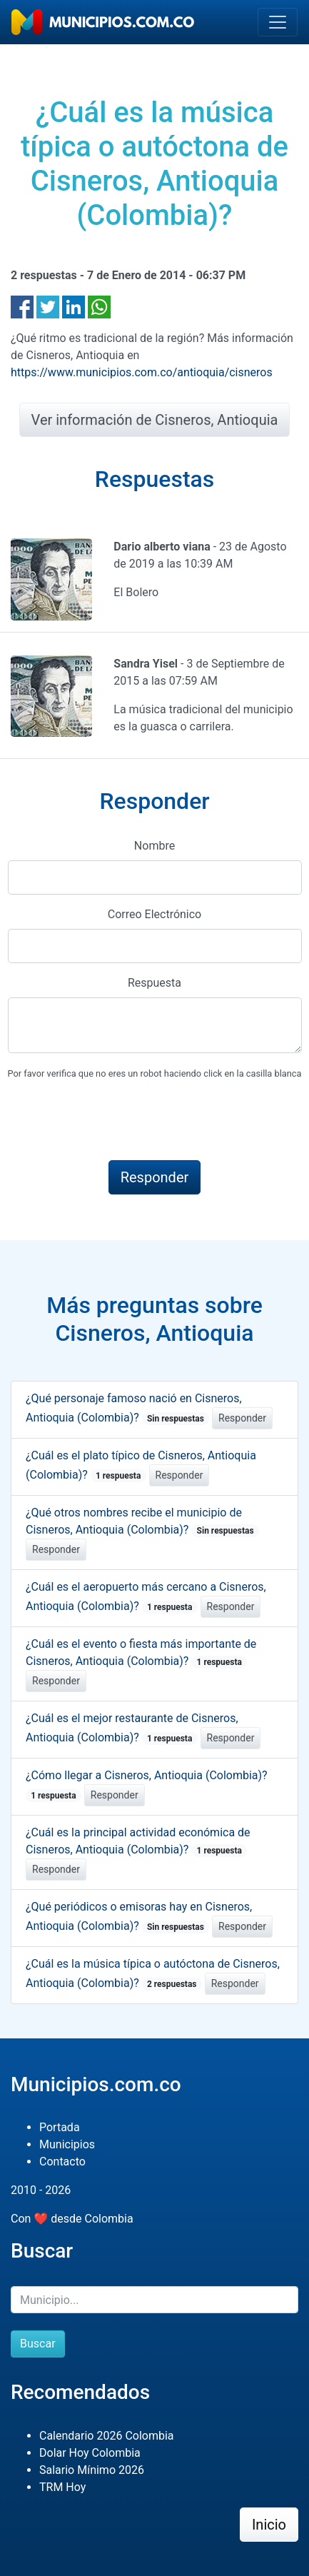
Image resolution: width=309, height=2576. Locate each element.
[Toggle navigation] (278, 22)
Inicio (269, 2524)
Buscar (38, 2343)
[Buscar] (154, 2299)
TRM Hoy (62, 2487)
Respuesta (154, 983)
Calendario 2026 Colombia (106, 2435)
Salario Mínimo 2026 (91, 2470)
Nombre (154, 845)
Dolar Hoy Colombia (90, 2453)
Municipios (67, 2144)
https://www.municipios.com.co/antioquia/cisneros (142, 372)
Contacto (62, 2161)
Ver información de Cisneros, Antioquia (154, 419)
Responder (242, 1418)
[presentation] (116, 1121)
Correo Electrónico (155, 914)
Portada (59, 2127)
